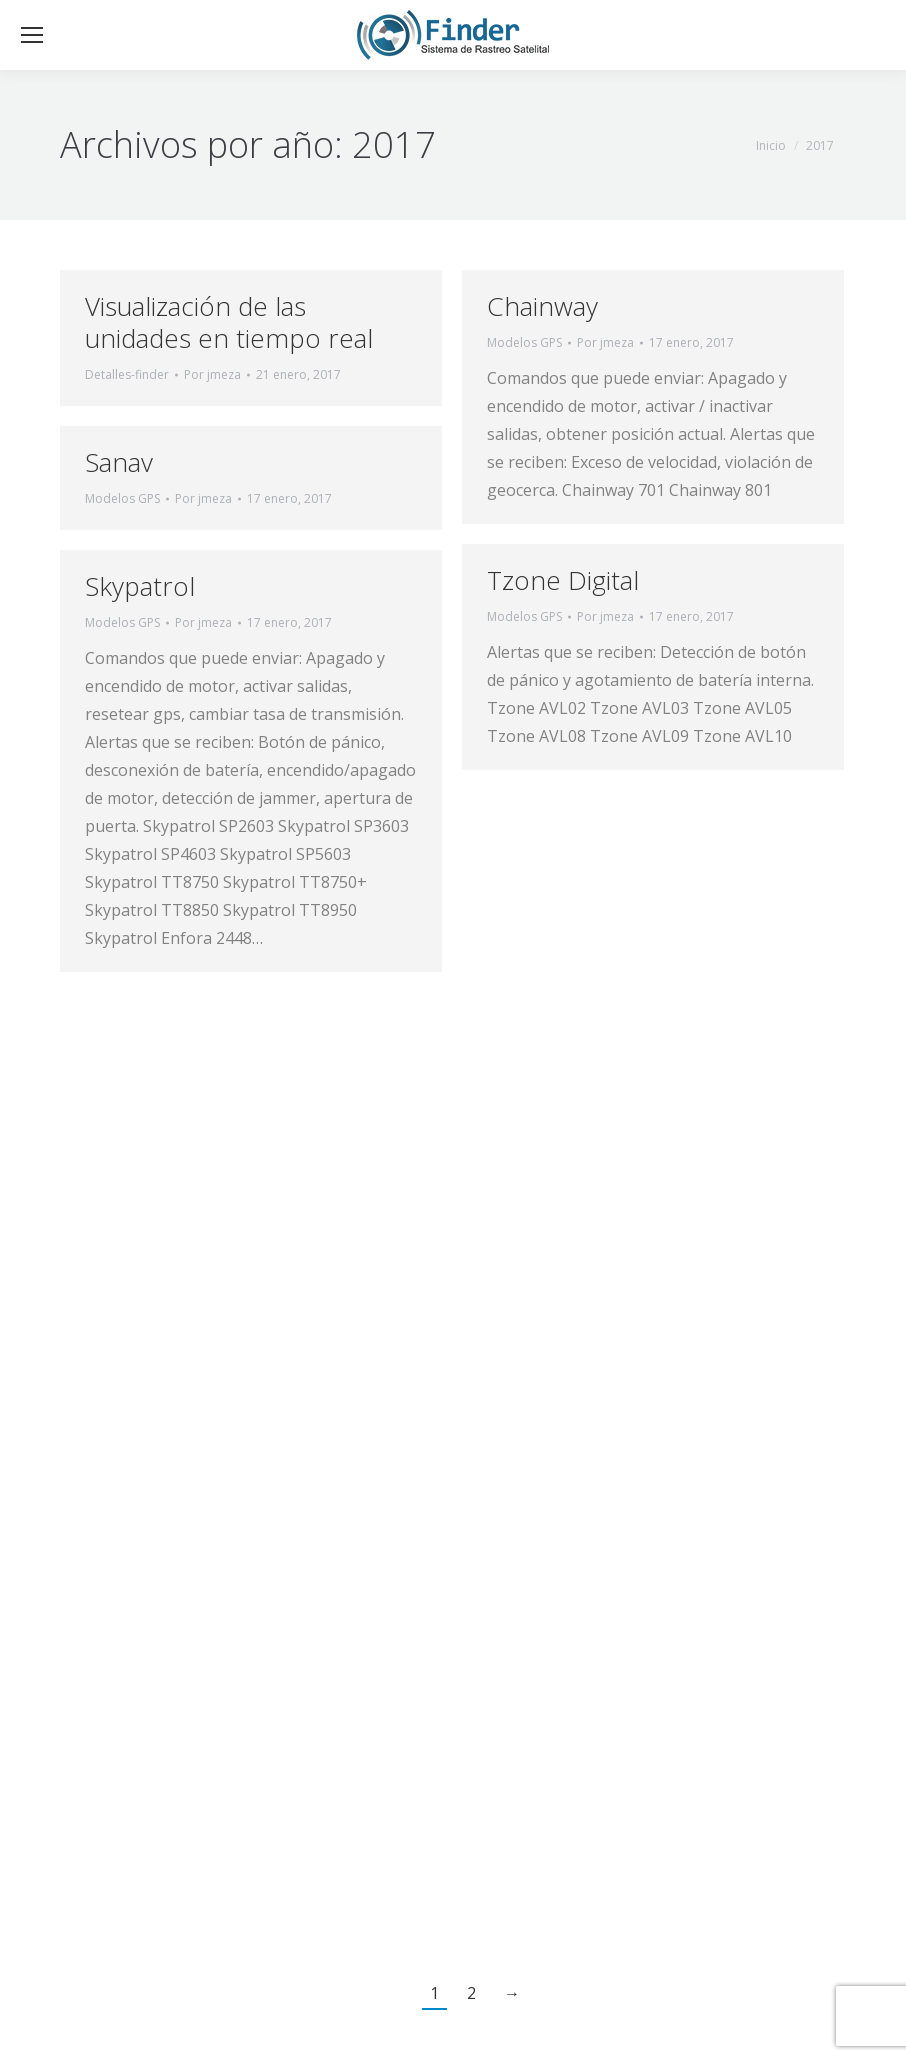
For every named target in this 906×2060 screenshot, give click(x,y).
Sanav (119, 462)
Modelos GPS (524, 342)
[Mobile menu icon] (32, 35)
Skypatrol (140, 586)
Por (212, 374)
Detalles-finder (127, 374)
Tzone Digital (563, 580)
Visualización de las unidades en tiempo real (229, 322)
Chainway (542, 306)
